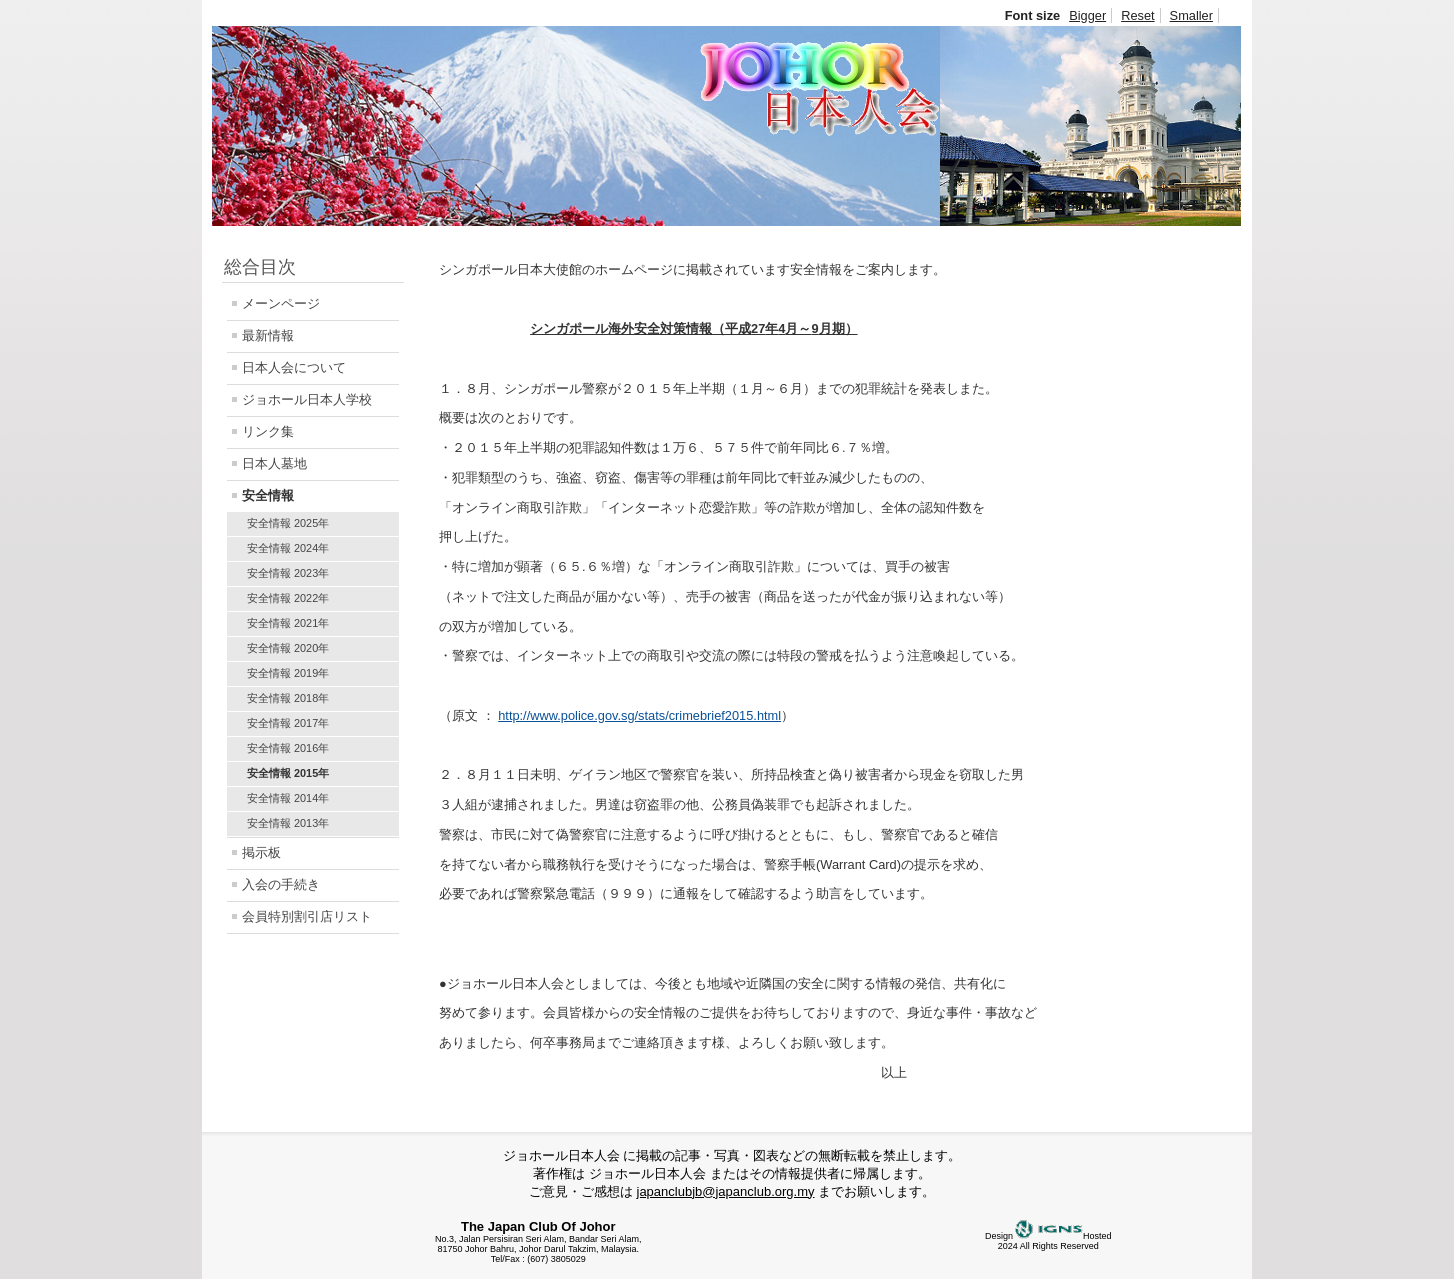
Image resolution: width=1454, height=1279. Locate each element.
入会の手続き (281, 884)
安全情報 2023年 (288, 573)
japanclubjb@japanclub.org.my (726, 1191)
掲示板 (261, 852)
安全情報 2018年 (288, 698)
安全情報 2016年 (288, 748)
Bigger (1087, 15)
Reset (1137, 15)
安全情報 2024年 (288, 548)
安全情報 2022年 (288, 598)
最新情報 (268, 335)
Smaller (1191, 15)
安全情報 (268, 495)
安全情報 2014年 (288, 798)
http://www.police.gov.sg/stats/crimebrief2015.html (639, 715)
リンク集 (268, 431)
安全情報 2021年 (288, 623)
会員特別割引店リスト (307, 916)
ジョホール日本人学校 (307, 399)
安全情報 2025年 (288, 523)
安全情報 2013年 (288, 823)
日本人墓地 (274, 463)
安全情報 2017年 (288, 723)
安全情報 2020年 (288, 648)
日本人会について (294, 367)
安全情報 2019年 (288, 673)
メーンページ (281, 303)
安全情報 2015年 (288, 773)
